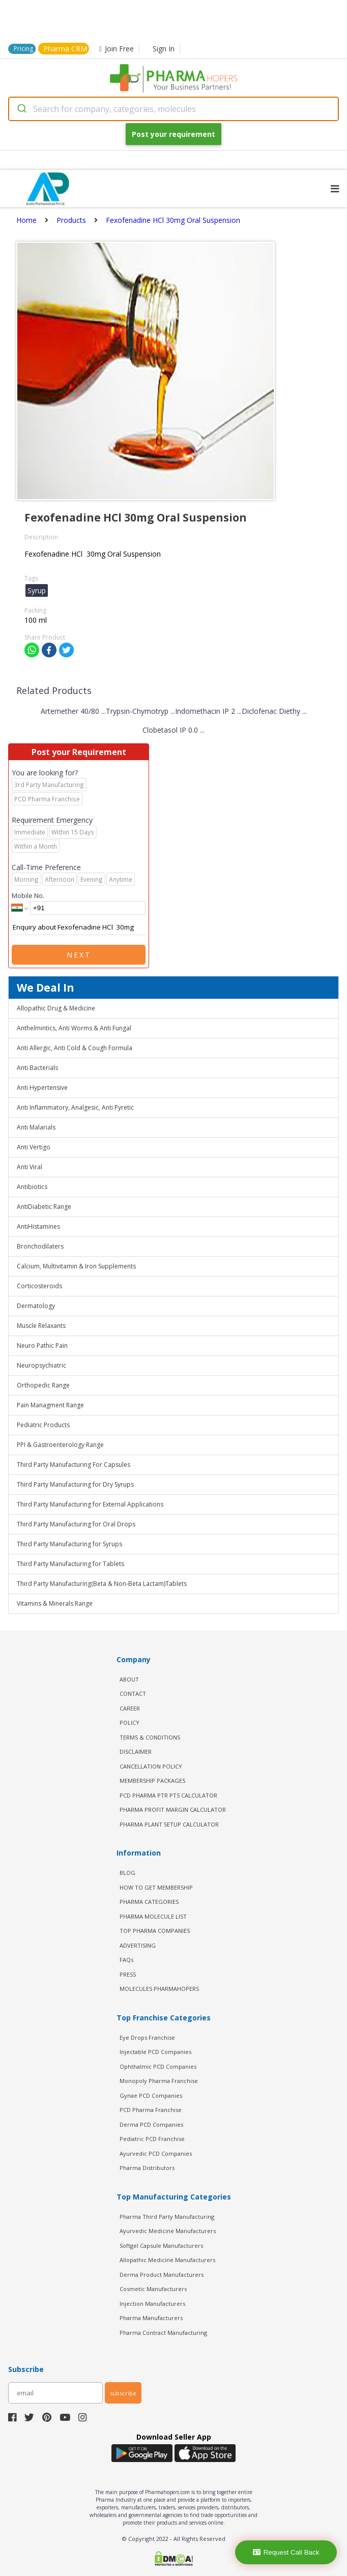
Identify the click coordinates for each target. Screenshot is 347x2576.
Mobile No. (28, 895)
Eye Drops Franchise (147, 2037)
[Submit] (21, 109)
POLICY (129, 1722)
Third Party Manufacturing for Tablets (70, 1563)
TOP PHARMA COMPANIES (155, 1930)
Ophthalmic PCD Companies (158, 2066)
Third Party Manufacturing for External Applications (90, 1504)
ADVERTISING (138, 1945)
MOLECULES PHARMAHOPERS (159, 1988)
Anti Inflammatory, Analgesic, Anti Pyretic (75, 1107)
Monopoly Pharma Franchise (159, 2081)
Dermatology (36, 1305)
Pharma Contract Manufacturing (163, 2332)
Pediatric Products (43, 1425)
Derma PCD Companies (151, 2124)
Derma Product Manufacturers (162, 2274)
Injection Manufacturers (152, 2303)
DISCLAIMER (136, 1751)
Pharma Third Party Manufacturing (167, 2216)
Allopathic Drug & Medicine (56, 1008)
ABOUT (129, 1679)
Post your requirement (173, 134)
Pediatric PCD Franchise (152, 2139)
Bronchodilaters (40, 1246)
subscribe (123, 2393)
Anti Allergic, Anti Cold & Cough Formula (74, 1048)
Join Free (116, 48)
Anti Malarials (36, 1127)
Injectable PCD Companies (155, 2052)
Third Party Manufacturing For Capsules (73, 1464)
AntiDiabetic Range (44, 1206)
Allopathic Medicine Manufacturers (167, 2260)
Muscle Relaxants (41, 1325)
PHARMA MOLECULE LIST (153, 1916)
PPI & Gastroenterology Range (60, 1444)
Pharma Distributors (147, 2168)
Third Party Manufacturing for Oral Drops (76, 1524)
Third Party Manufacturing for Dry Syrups (75, 1484)
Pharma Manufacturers (151, 2318)
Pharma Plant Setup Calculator (169, 1824)
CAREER (130, 1708)
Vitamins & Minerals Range (55, 1603)
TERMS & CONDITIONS (150, 1737)
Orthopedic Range (43, 1385)
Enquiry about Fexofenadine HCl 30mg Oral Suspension (79, 927)
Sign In (164, 48)
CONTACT (133, 1693)
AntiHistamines (38, 1226)
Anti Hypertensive (42, 1087)
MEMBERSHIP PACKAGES (152, 1780)
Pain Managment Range (50, 1405)
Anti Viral (29, 1167)
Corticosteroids (39, 1286)
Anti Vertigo (33, 1147)
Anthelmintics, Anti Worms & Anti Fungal (74, 1028)
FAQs (126, 1959)
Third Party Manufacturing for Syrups (69, 1544)
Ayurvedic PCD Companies (156, 2153)
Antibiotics (32, 1186)
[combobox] (173, 109)
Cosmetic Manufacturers (153, 2289)
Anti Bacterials (37, 1067)
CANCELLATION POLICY (151, 1766)
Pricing (23, 48)
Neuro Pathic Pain (42, 1345)
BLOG (127, 1872)
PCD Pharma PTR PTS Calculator (168, 1795)
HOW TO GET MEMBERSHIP (156, 1887)
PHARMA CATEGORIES (149, 1901)
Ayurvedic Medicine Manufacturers (168, 2231)
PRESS (128, 1974)
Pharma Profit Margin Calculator (173, 1809)
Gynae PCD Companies (151, 2095)
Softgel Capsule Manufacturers (161, 2245)
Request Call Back (286, 2552)
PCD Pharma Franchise (151, 2110)
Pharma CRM (65, 48)
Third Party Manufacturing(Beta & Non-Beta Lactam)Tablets (102, 1583)
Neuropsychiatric (41, 1365)
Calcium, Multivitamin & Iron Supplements (76, 1266)
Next (79, 955)
